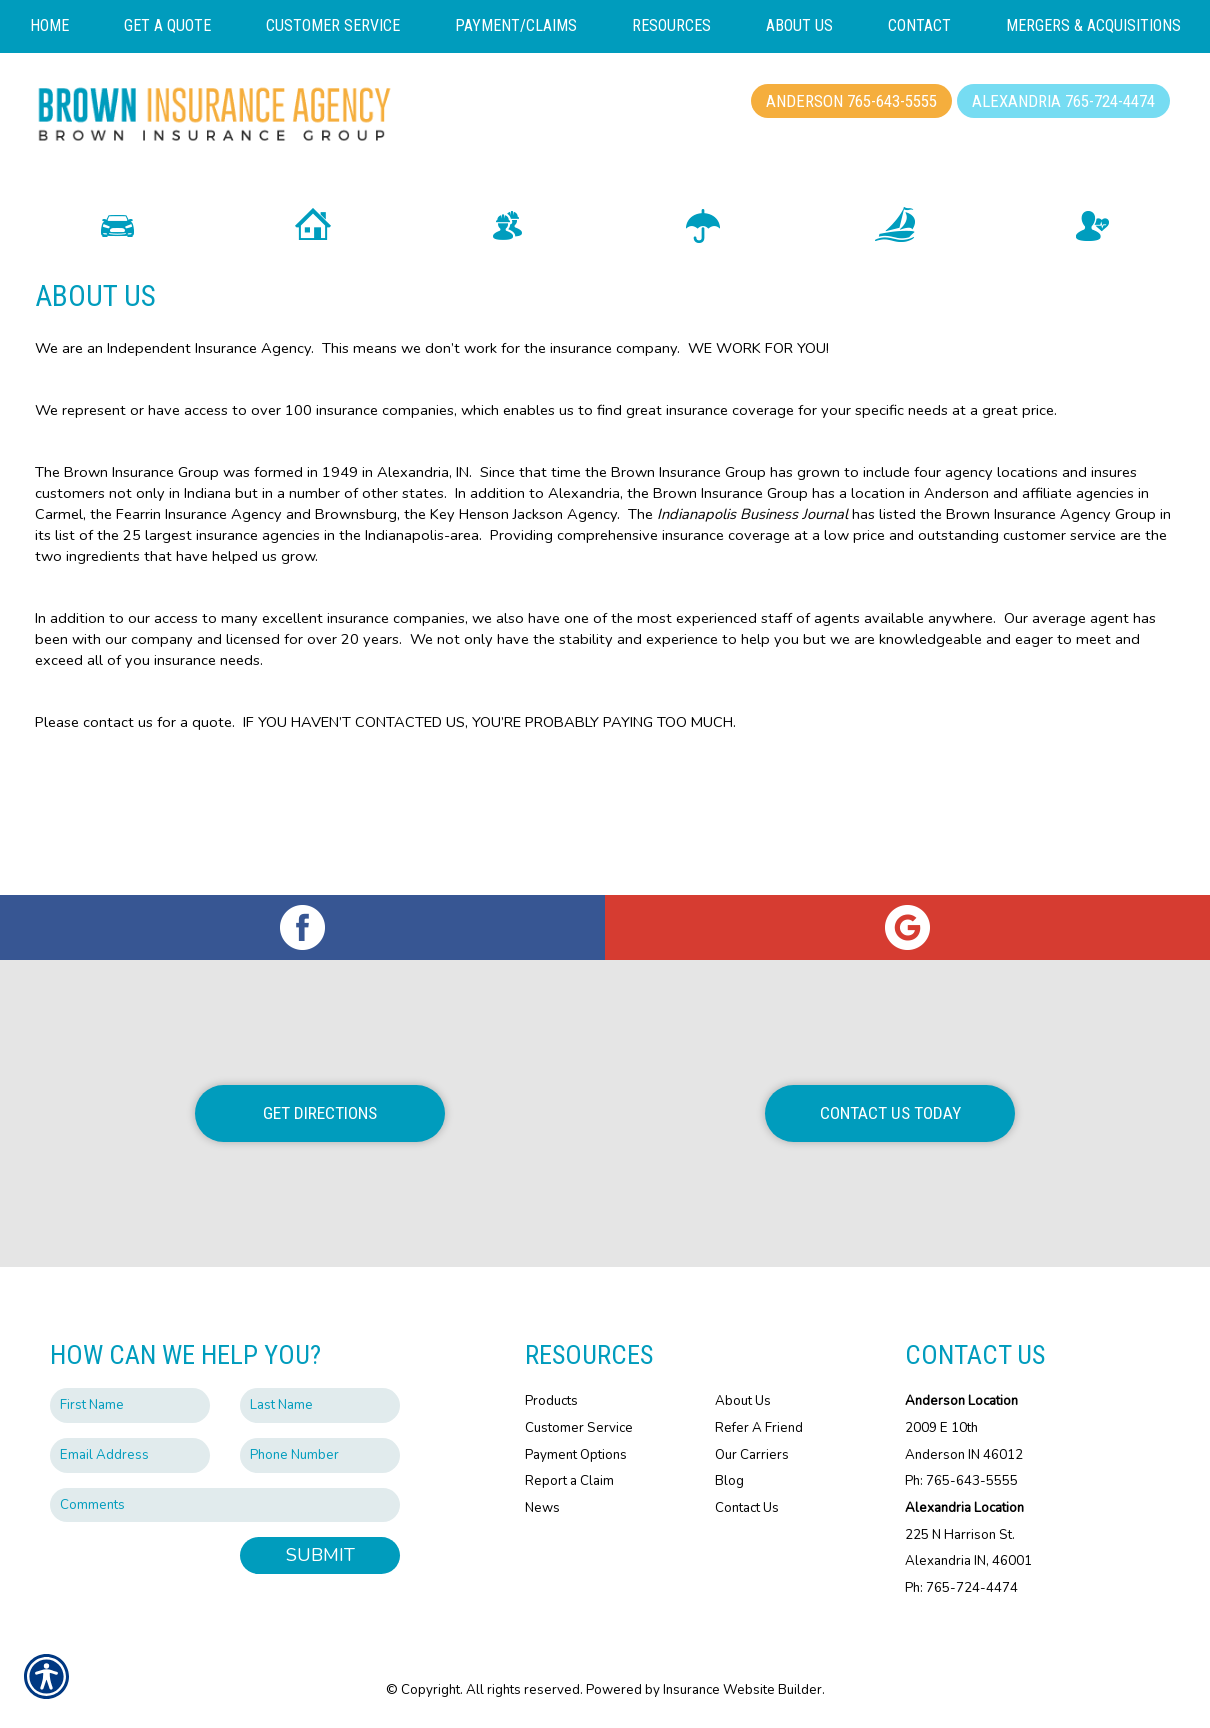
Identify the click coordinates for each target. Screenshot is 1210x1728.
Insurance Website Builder (742, 1689)
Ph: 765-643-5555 (961, 1481)
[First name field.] (130, 1405)
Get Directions (320, 1113)
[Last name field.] (320, 1405)
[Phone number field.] (320, 1455)
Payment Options (576, 1454)
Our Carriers (752, 1454)
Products (551, 1401)
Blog (729, 1481)
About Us (743, 1401)
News (542, 1508)
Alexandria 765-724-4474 (1063, 101)
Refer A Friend (759, 1428)
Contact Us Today (890, 1113)
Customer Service (579, 1428)
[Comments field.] (225, 1504)
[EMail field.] (130, 1455)
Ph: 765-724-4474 (961, 1588)
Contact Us (747, 1508)
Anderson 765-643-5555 (851, 101)
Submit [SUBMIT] (320, 1555)
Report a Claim (569, 1481)
